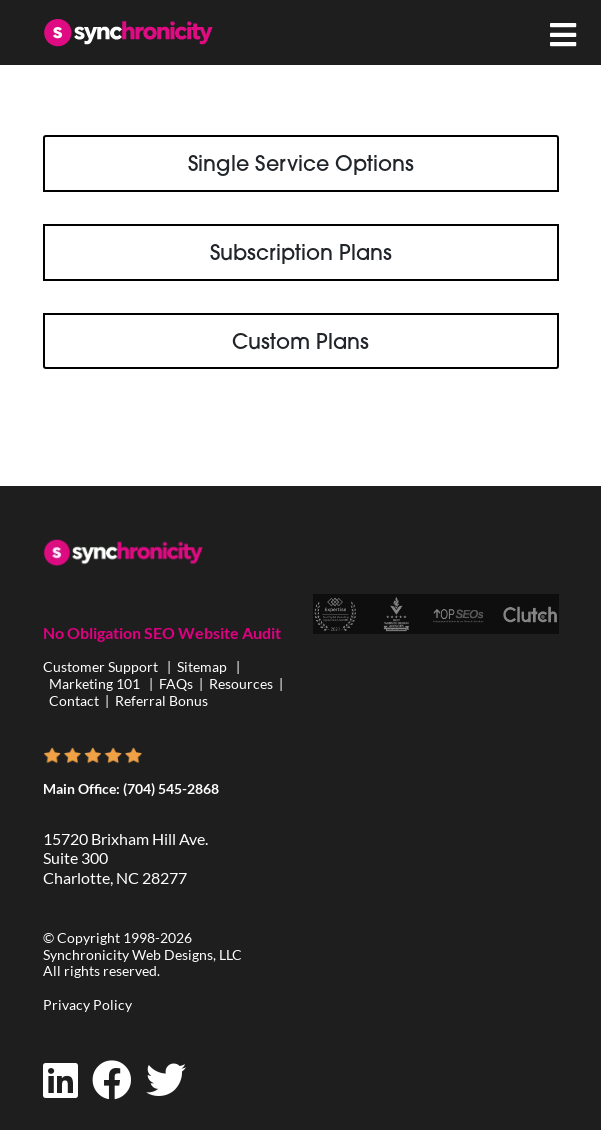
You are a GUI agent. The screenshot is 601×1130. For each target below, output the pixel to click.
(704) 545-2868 (171, 788)
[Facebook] (112, 1080)
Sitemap (202, 666)
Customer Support (102, 666)
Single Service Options (301, 163)
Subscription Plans (301, 252)
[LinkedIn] (60, 1080)
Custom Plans (300, 341)
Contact (74, 700)
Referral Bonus (161, 700)
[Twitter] (166, 1080)
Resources (241, 683)
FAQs (176, 683)
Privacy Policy (87, 1004)
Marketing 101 (94, 683)
